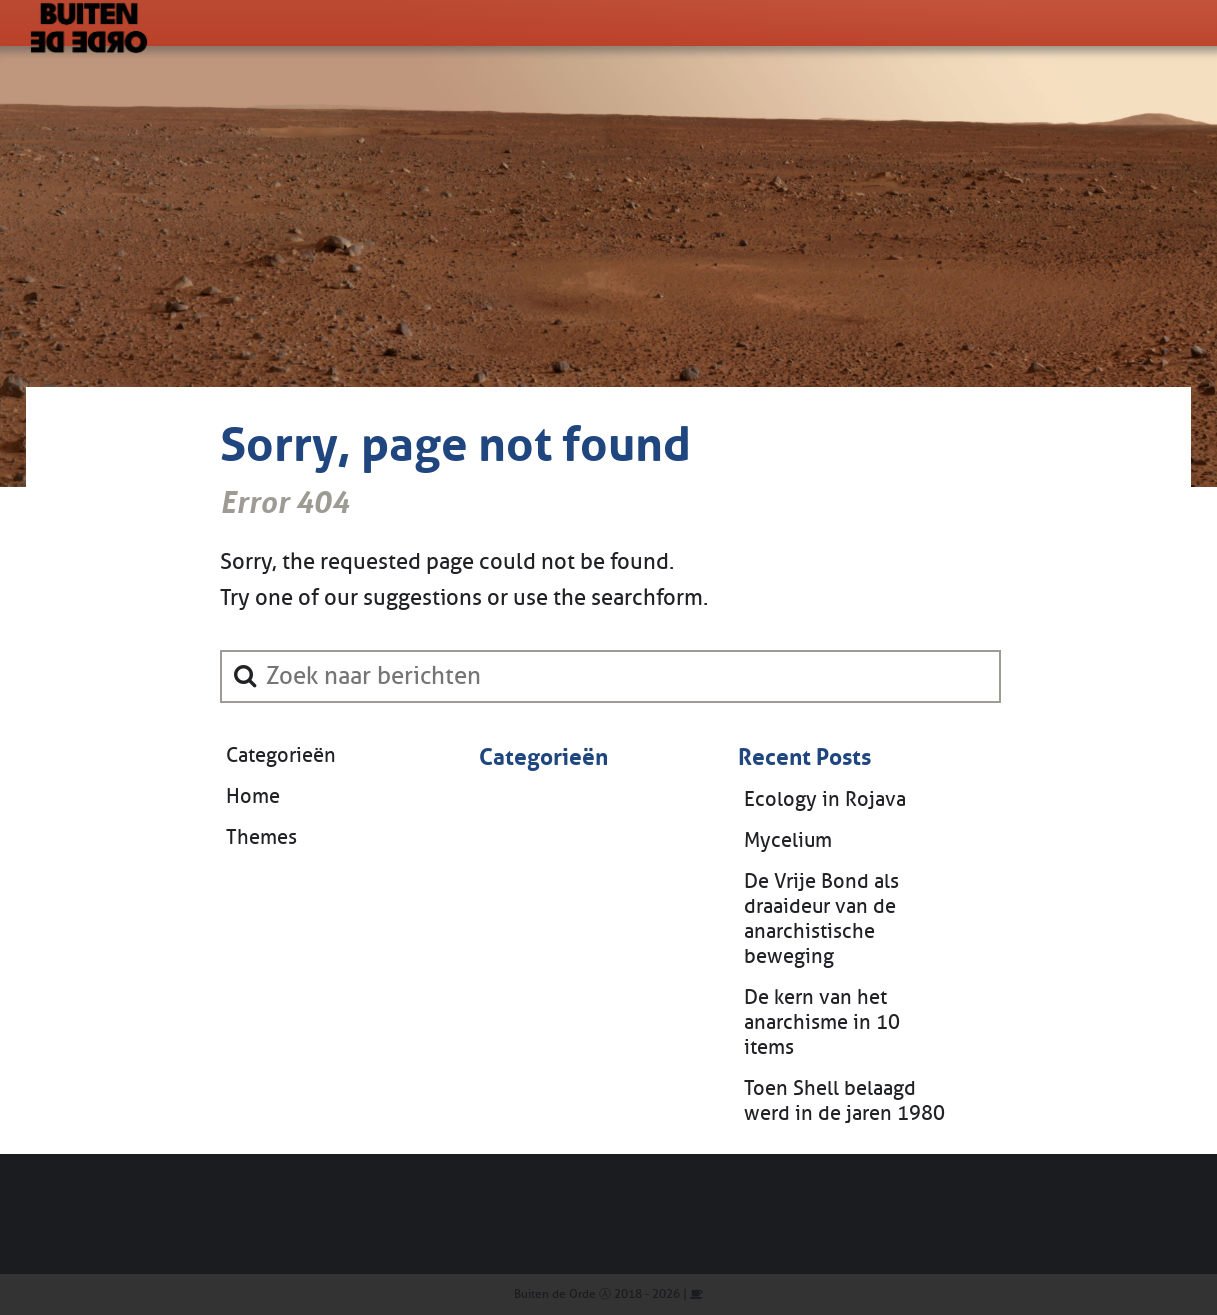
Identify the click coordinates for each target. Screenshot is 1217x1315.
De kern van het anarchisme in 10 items (822, 1022)
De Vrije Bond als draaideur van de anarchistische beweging (821, 919)
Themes (261, 837)
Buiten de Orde (555, 1294)
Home (253, 796)
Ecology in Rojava (825, 799)
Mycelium (788, 840)
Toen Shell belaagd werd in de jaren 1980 (844, 1101)
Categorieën (281, 755)
